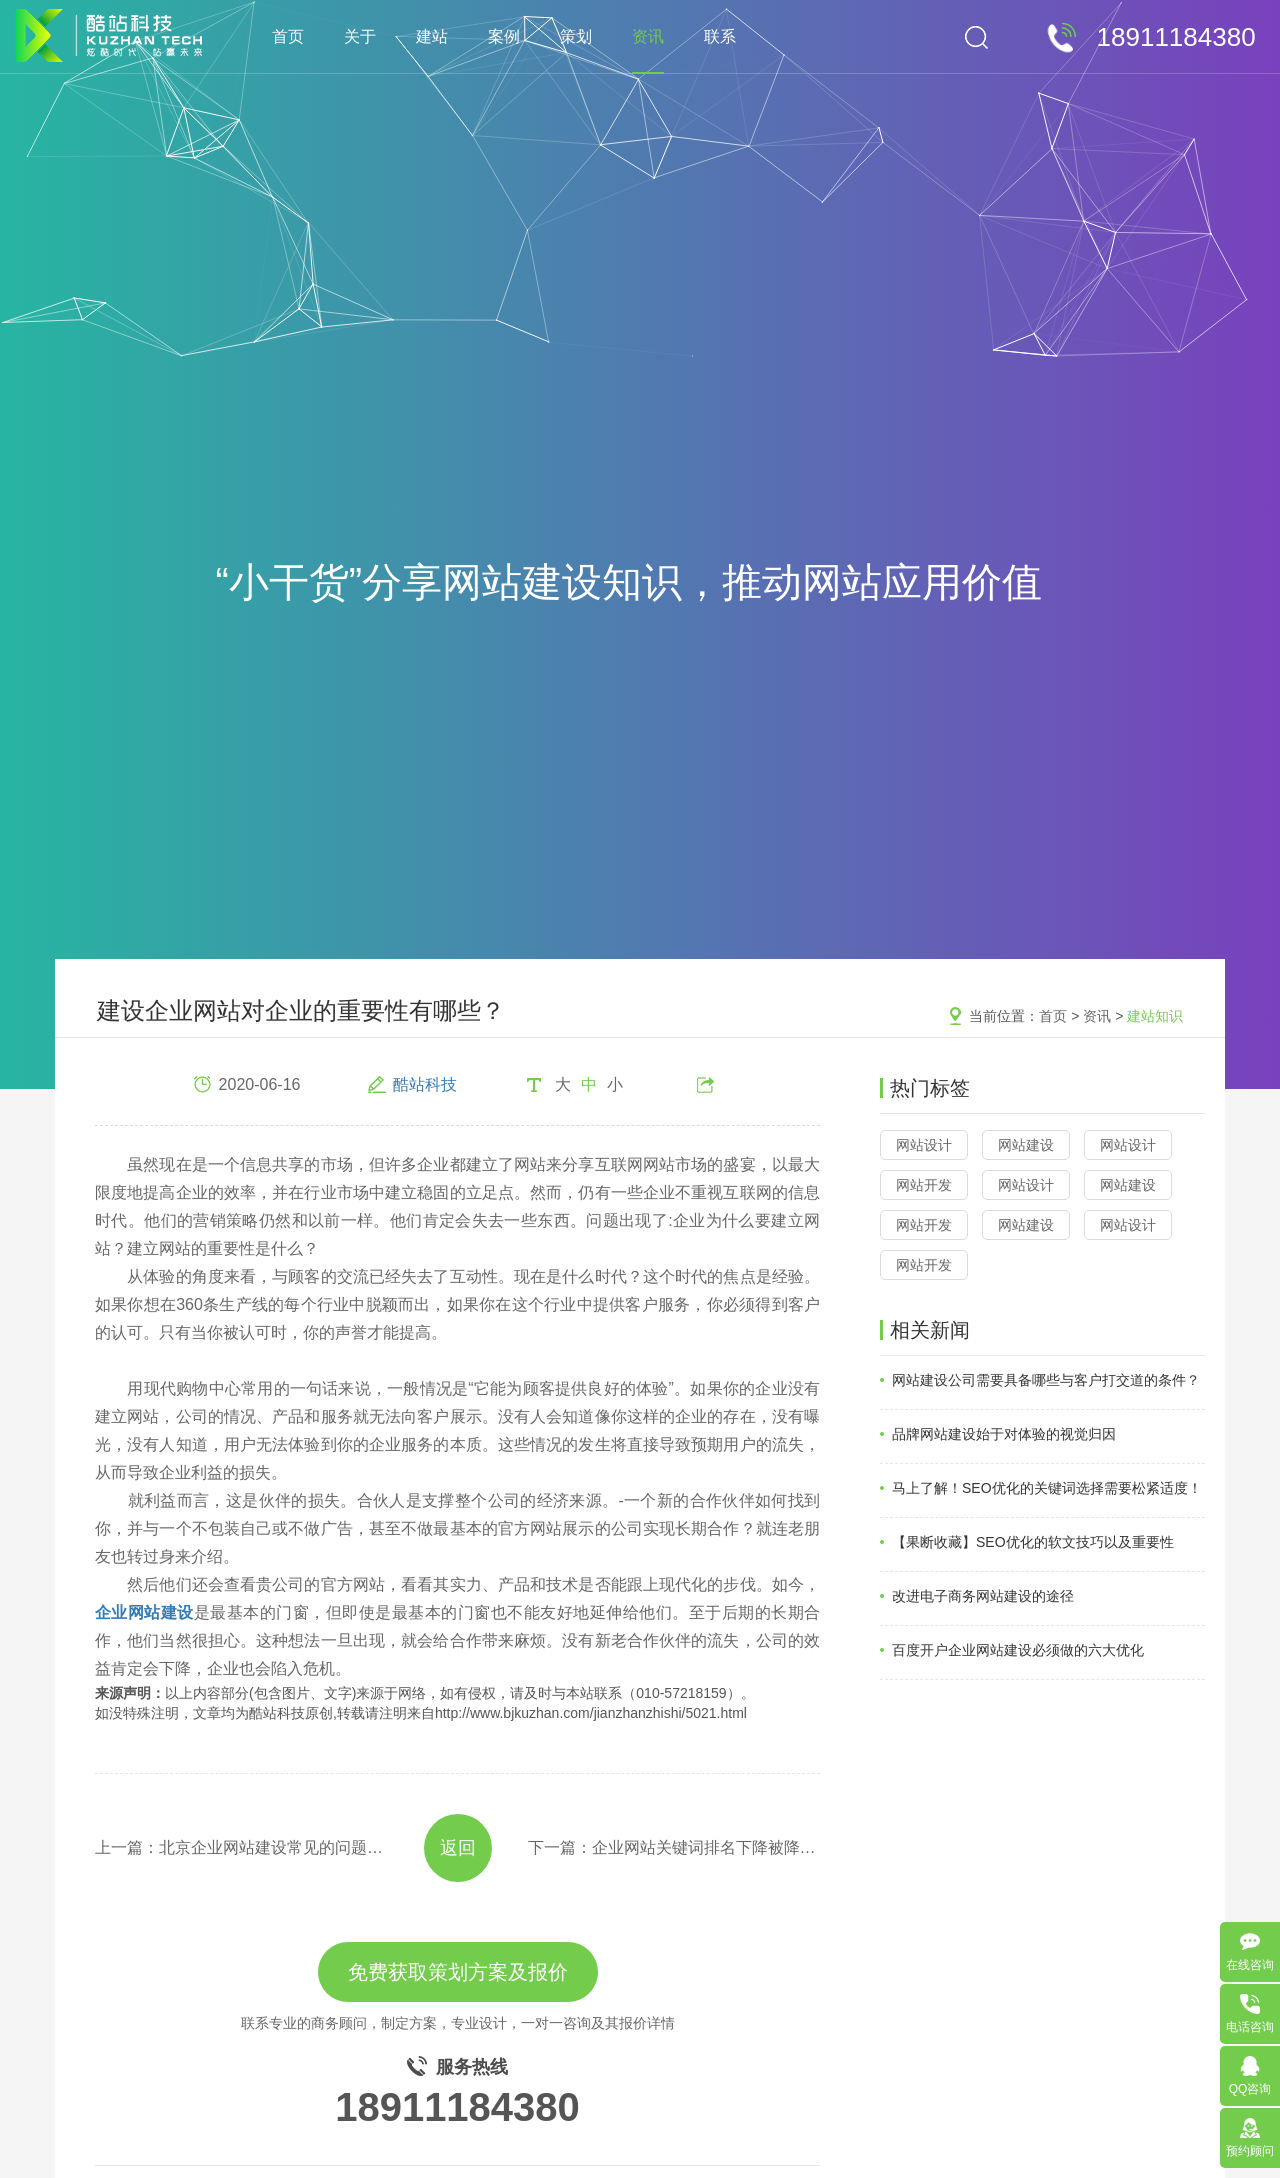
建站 (432, 36)
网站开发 (924, 1185)
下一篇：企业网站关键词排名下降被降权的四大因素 (674, 1847)
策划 (576, 36)
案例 (504, 36)
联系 (720, 36)
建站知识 (1155, 1016)
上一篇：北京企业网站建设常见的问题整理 (241, 1847)
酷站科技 (425, 1084)
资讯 (648, 36)
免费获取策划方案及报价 (458, 1972)
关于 (360, 36)
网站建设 (1026, 1145)
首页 (288, 36)
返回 (458, 1848)
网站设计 (924, 1145)
